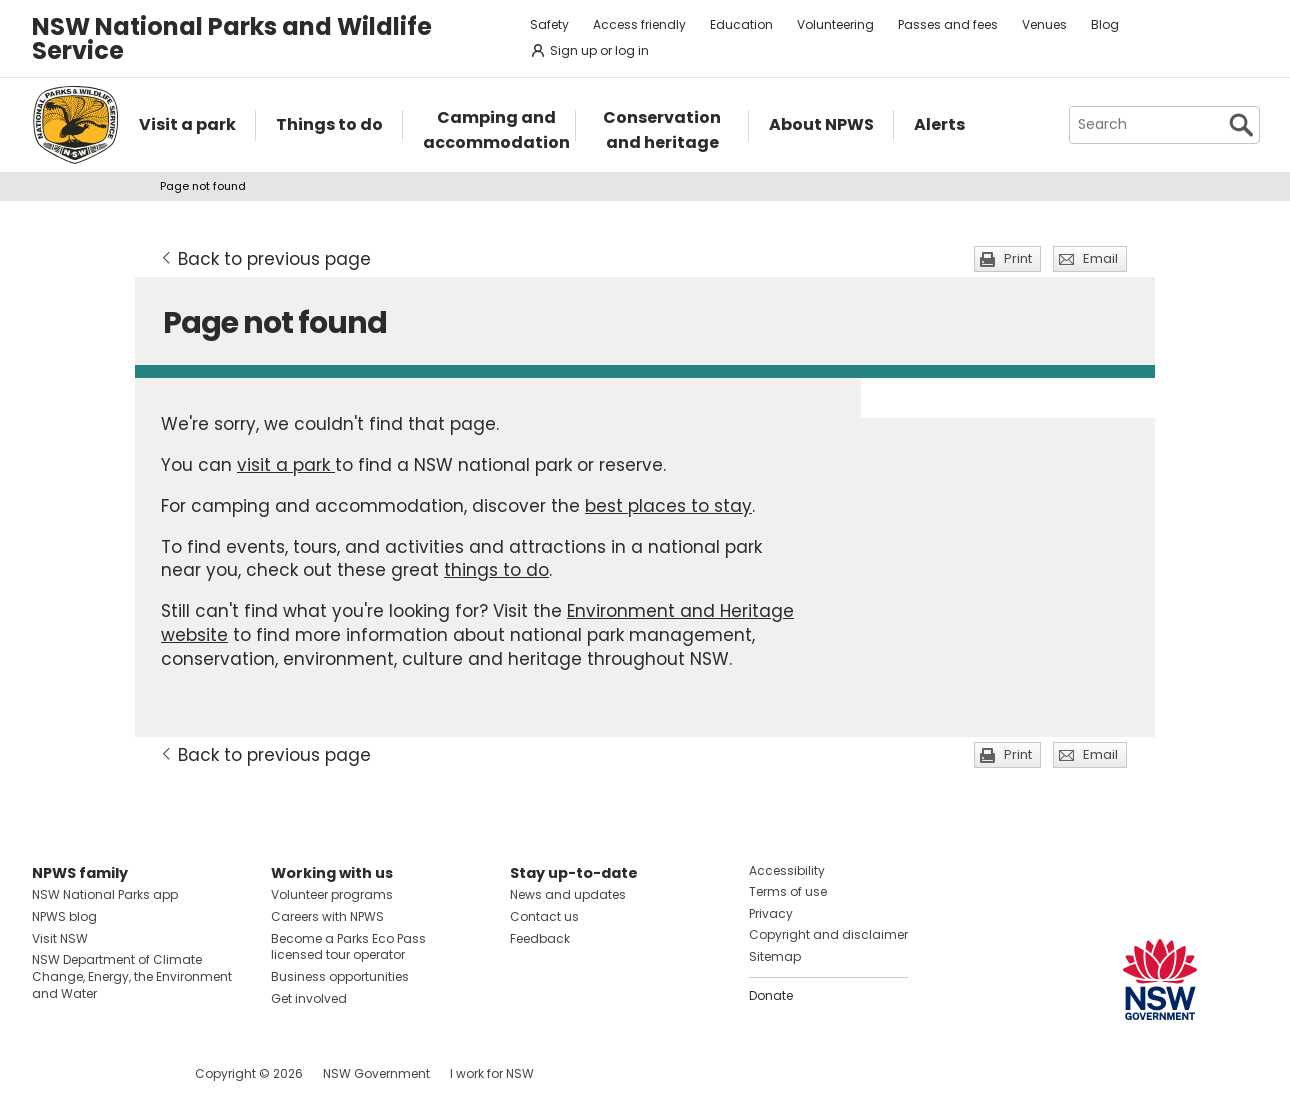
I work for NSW (492, 1073)
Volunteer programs (332, 894)
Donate (771, 995)
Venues (1044, 24)
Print (1018, 258)
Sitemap (775, 956)
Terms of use (788, 891)
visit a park (286, 465)
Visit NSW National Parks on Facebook (50, 1073)
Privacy (771, 913)
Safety (549, 24)
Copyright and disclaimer (828, 934)
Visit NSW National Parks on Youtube (136, 1073)
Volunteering (835, 24)
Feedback (540, 938)
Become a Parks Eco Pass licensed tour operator (348, 947)
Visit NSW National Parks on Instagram (93, 1073)
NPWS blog (64, 916)
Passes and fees (948, 24)
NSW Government (376, 1073)
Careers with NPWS (327, 916)
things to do (496, 570)
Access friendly (639, 24)
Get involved (309, 998)
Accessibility (787, 870)
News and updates (568, 894)
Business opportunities (340, 976)
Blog (1105, 24)
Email (1100, 258)
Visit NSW (60, 938)
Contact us (544, 916)
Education (741, 24)
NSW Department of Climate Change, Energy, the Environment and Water (132, 976)
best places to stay (668, 506)
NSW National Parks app (105, 894)
